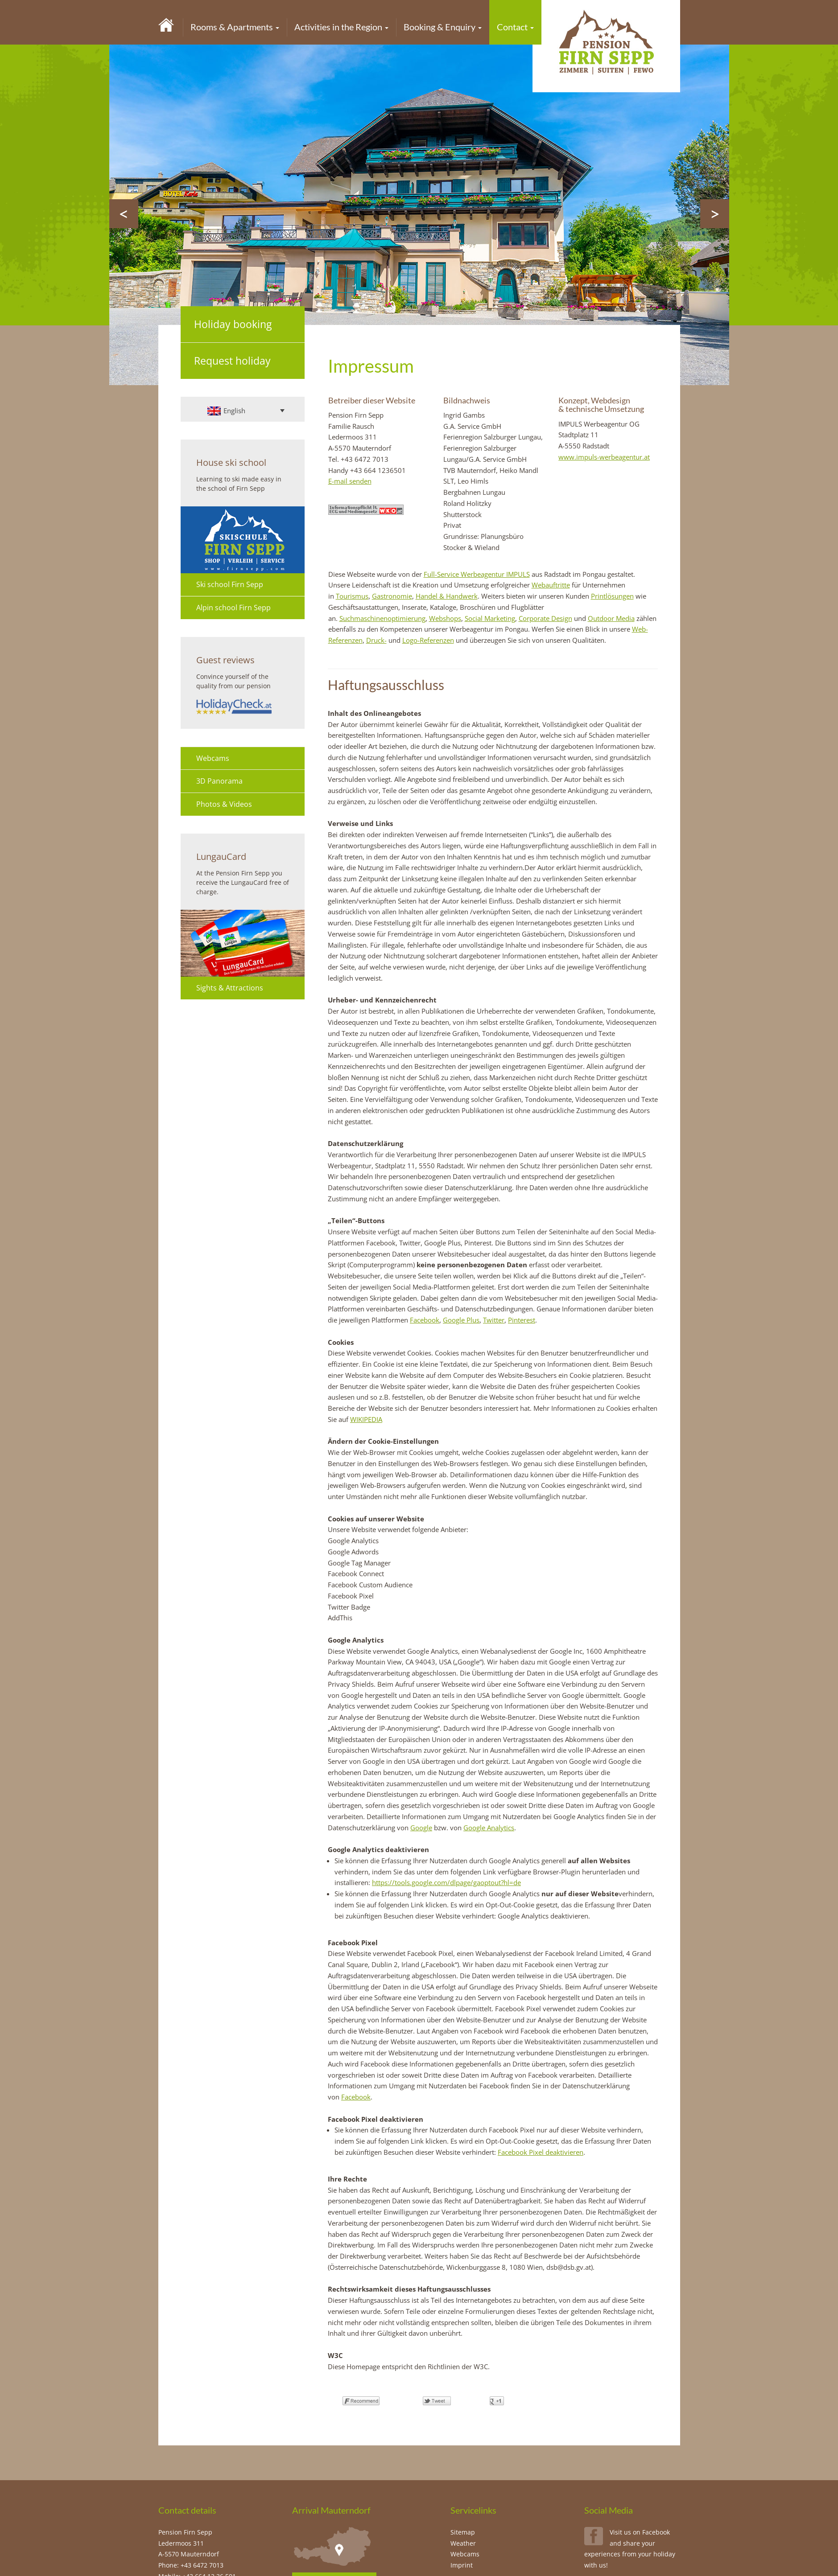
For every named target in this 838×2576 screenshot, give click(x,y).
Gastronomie (392, 596)
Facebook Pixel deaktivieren (540, 2152)
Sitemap (462, 2532)
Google (421, 1827)
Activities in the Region (341, 26)
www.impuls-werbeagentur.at (604, 456)
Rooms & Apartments (234, 26)
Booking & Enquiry (443, 26)
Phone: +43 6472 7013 (190, 2565)
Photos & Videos (224, 804)
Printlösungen (612, 596)
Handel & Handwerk (447, 596)
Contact (515, 26)
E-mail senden (350, 481)
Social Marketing (490, 618)
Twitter (493, 1319)
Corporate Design (545, 618)
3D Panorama (219, 781)
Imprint (461, 2565)
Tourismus (352, 596)
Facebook (424, 1319)
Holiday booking (233, 324)
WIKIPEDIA (366, 1419)
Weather (463, 2543)
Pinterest (521, 1319)
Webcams (212, 758)
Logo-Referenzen (428, 640)
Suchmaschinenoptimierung (382, 618)
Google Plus (461, 1319)
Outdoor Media (611, 618)
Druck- (376, 640)
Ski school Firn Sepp (229, 584)
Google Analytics (488, 1827)
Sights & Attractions (229, 988)
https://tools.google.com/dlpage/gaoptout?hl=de (446, 1882)
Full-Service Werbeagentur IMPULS (477, 574)
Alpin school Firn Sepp (233, 607)
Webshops (445, 618)
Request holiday (232, 360)
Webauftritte (551, 584)
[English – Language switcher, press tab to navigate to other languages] (246, 410)
